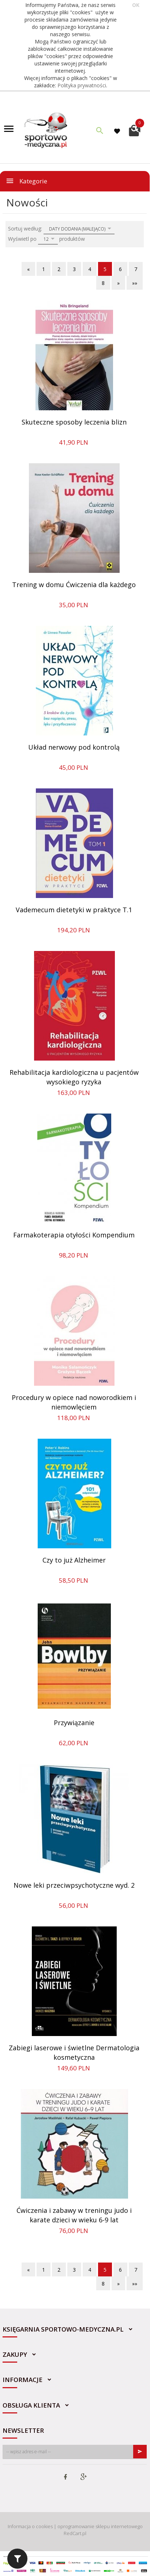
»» (134, 282)
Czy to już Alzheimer (74, 1560)
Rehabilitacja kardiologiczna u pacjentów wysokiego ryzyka (74, 1077)
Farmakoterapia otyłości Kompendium (74, 1234)
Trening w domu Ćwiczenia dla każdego (74, 584)
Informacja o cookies (30, 2526)
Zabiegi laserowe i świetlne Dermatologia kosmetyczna (74, 2052)
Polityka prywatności (81, 85)
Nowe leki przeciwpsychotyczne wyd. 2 (74, 1885)
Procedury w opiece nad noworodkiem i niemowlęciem (74, 1402)
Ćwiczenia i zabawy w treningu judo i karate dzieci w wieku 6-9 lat (74, 2215)
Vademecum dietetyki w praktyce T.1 (74, 909)
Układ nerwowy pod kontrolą (74, 747)
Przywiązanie (74, 1722)
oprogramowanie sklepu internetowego (100, 2526)
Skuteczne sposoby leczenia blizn (74, 422)
